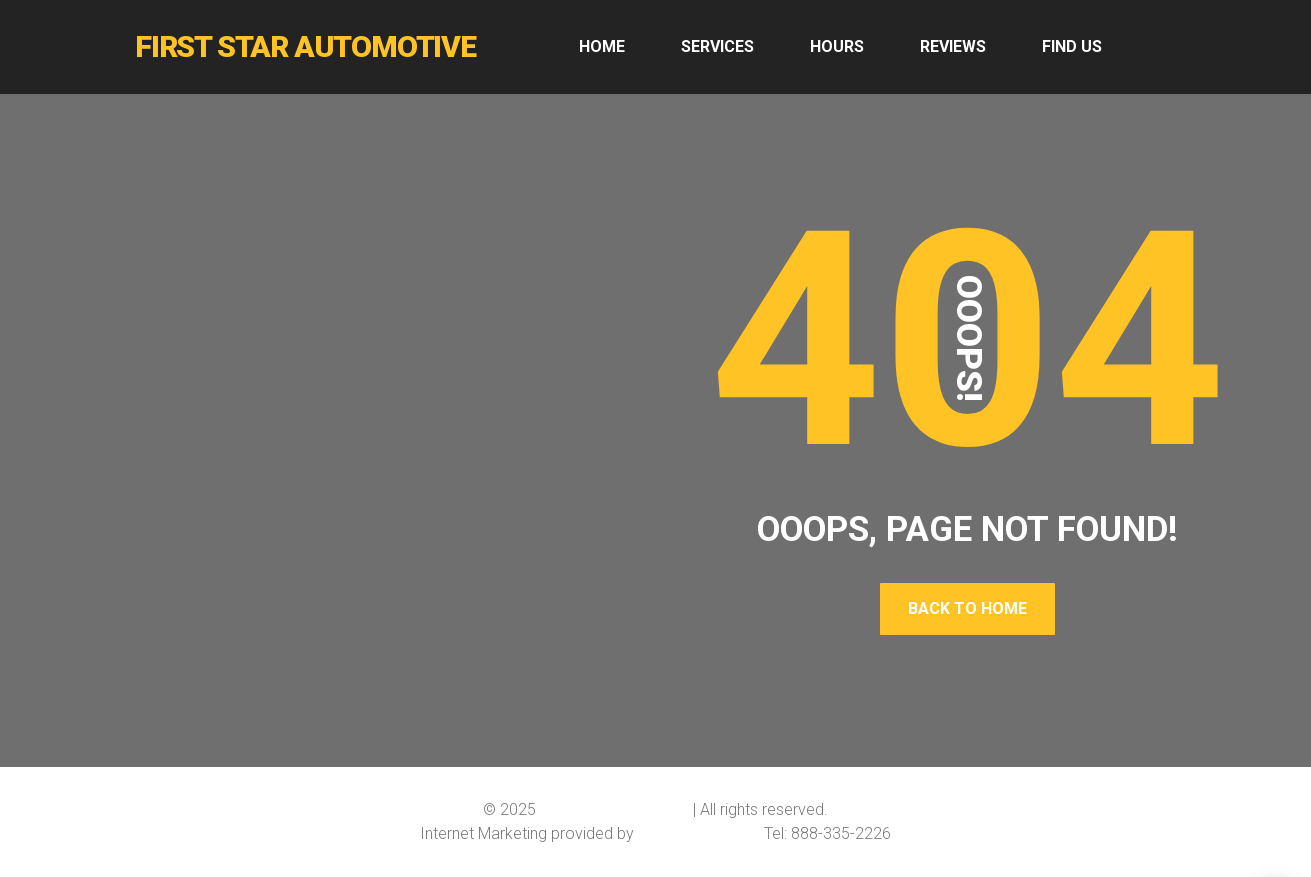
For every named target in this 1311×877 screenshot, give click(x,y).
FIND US (1072, 46)
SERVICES (717, 46)
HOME (602, 46)
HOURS (837, 46)
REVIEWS (953, 46)
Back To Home (967, 608)
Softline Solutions (699, 833)
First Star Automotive (614, 809)
